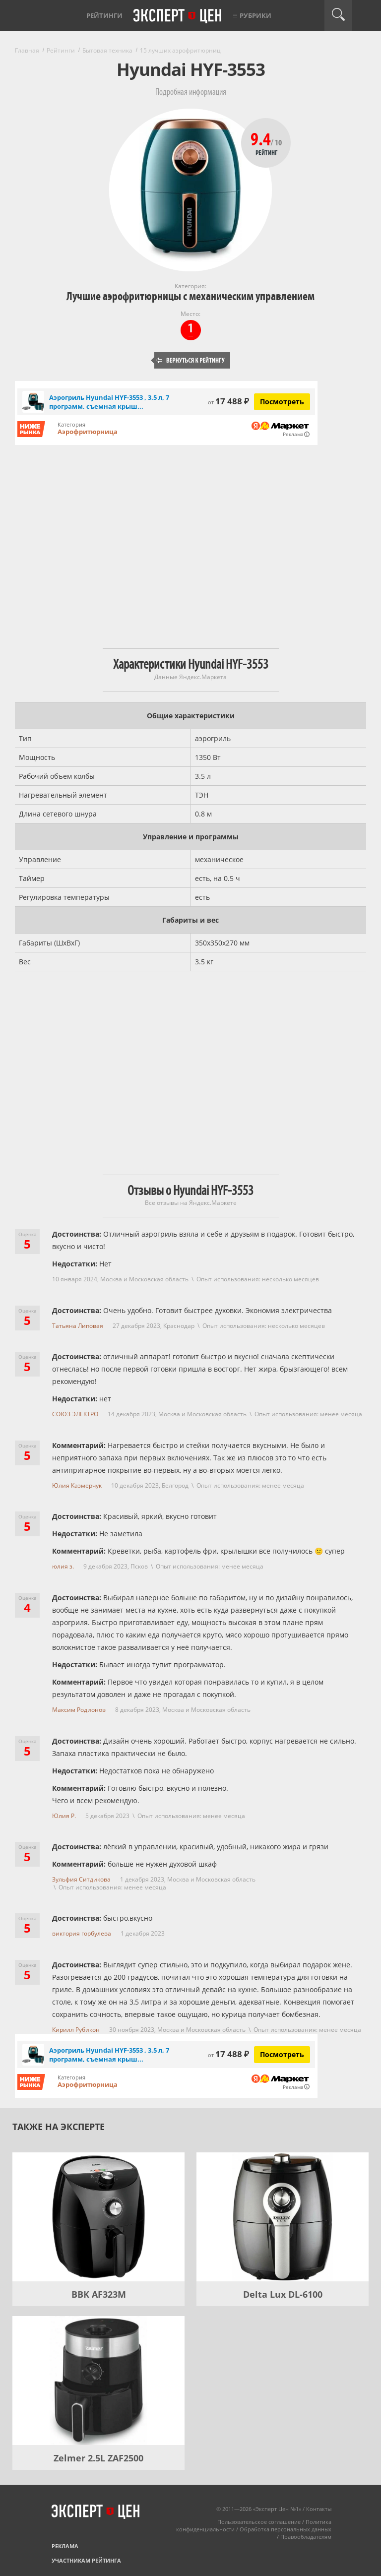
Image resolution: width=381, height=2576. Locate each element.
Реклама (65, 2546)
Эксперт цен (178, 16)
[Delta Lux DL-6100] (282, 2216)
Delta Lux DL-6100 (282, 2294)
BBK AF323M (98, 2294)
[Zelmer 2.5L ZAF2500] (98, 2380)
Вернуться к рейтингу (190, 360)
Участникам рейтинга (86, 2560)
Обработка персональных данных (285, 2529)
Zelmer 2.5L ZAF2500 (98, 2458)
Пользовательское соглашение (259, 2521)
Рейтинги (104, 15)
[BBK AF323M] (98, 2216)
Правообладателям (305, 2536)
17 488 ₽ (228, 401)
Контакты (318, 2509)
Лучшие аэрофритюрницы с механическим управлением (190, 296)
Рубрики (255, 15)
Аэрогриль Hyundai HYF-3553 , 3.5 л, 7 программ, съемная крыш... (109, 402)
